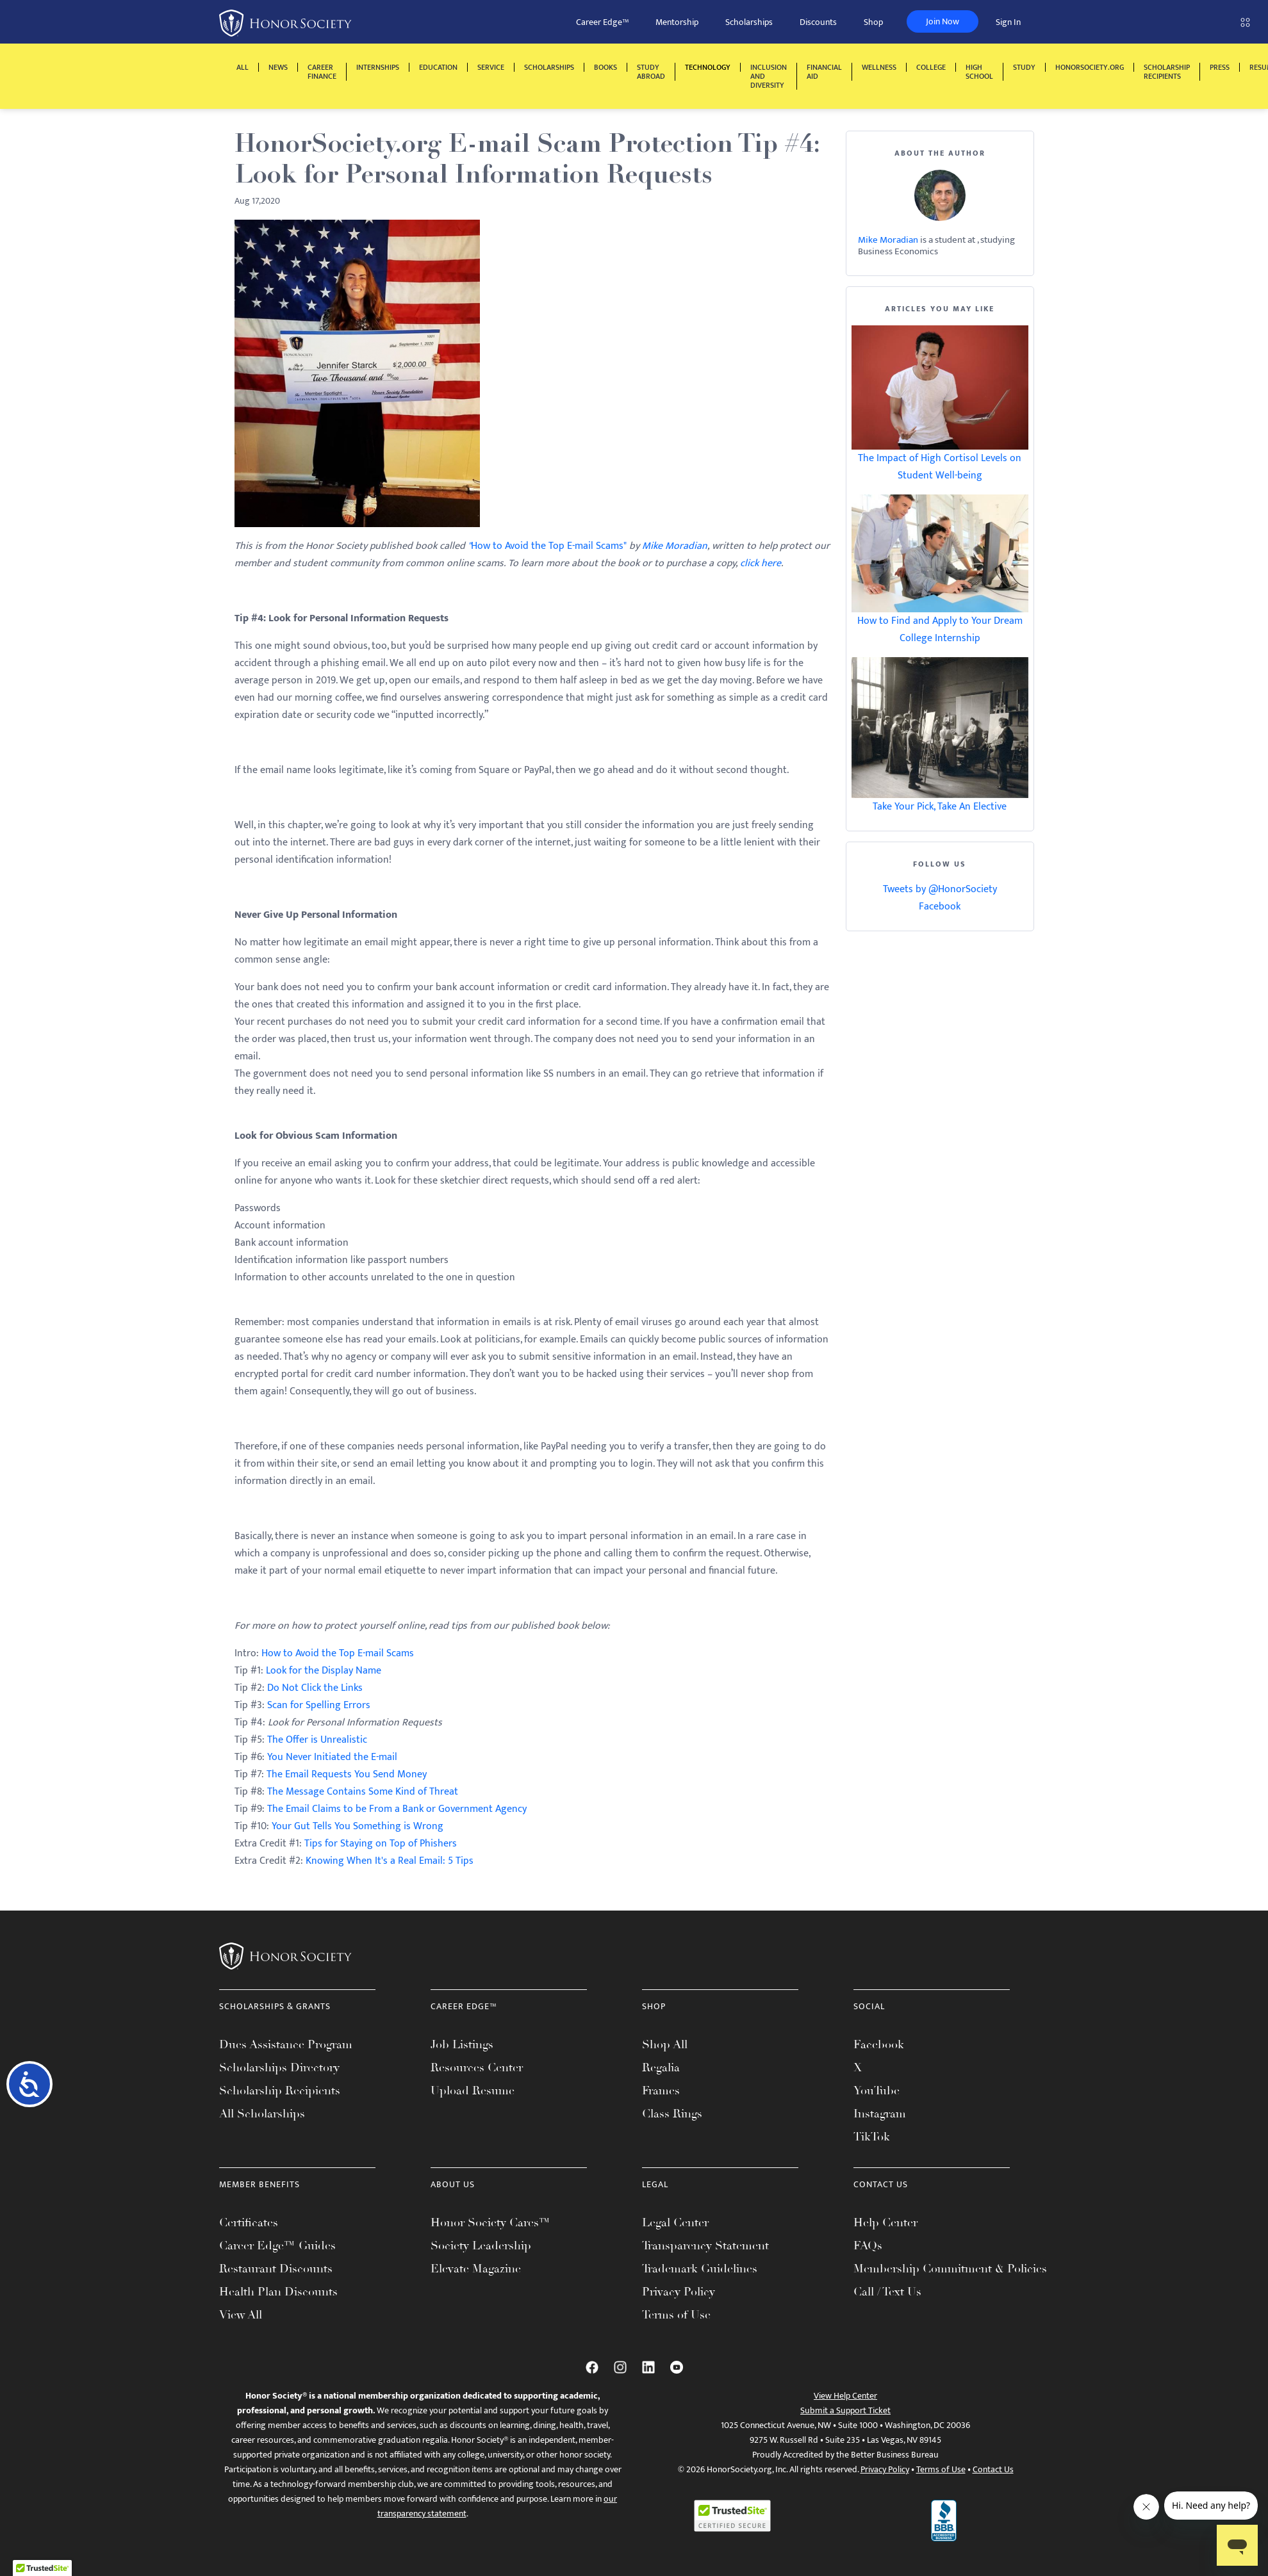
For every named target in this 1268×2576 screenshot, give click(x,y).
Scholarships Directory (279, 2067)
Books (605, 67)
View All (240, 2315)
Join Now (942, 21)
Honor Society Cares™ (490, 2222)
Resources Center (477, 2067)
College (931, 67)
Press (1220, 67)
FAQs (867, 2245)
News (278, 67)
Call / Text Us (887, 2292)
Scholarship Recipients (1167, 72)
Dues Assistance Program (285, 2044)
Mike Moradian (674, 546)
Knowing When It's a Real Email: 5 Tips (389, 1861)
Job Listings (462, 2044)
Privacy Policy (678, 2292)
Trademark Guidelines (699, 2269)
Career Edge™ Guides (277, 2245)
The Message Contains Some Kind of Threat (362, 1791)
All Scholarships (262, 2114)
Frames (661, 2090)
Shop (873, 22)
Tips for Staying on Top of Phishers (380, 1843)
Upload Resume (473, 2090)
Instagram (879, 2114)
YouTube (876, 2090)
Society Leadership (481, 2245)
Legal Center (675, 2222)
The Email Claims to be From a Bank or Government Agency (397, 1809)
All (242, 67)
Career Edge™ (602, 22)
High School (979, 72)
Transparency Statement (705, 2245)
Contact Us (993, 2469)
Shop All (665, 2044)
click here (760, 563)
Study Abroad (651, 72)
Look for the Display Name (323, 1670)
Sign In (1008, 22)
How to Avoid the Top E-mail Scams (337, 1653)
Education (438, 67)
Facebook (939, 906)
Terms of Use (676, 2315)
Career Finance (322, 72)
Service (490, 67)
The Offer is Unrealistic (317, 1740)
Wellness (879, 67)
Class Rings (672, 2114)
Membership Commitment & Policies (950, 2269)
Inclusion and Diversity (768, 76)
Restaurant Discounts (276, 2269)
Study (1024, 67)
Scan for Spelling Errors (318, 1705)
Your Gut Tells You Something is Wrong (357, 1826)
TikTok (871, 2137)
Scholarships (749, 22)
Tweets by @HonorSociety (940, 889)
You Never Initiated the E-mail (332, 1757)
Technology (707, 67)
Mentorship (676, 22)
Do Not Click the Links (315, 1688)
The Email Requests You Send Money (347, 1774)
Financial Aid (824, 72)
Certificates (248, 2222)
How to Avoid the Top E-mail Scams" (549, 546)
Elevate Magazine (476, 2269)
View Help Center (845, 2395)
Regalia (661, 2067)
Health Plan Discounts (278, 2292)
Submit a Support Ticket (845, 2410)
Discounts (818, 22)
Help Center (885, 2222)
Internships (377, 67)
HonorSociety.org (1089, 67)
